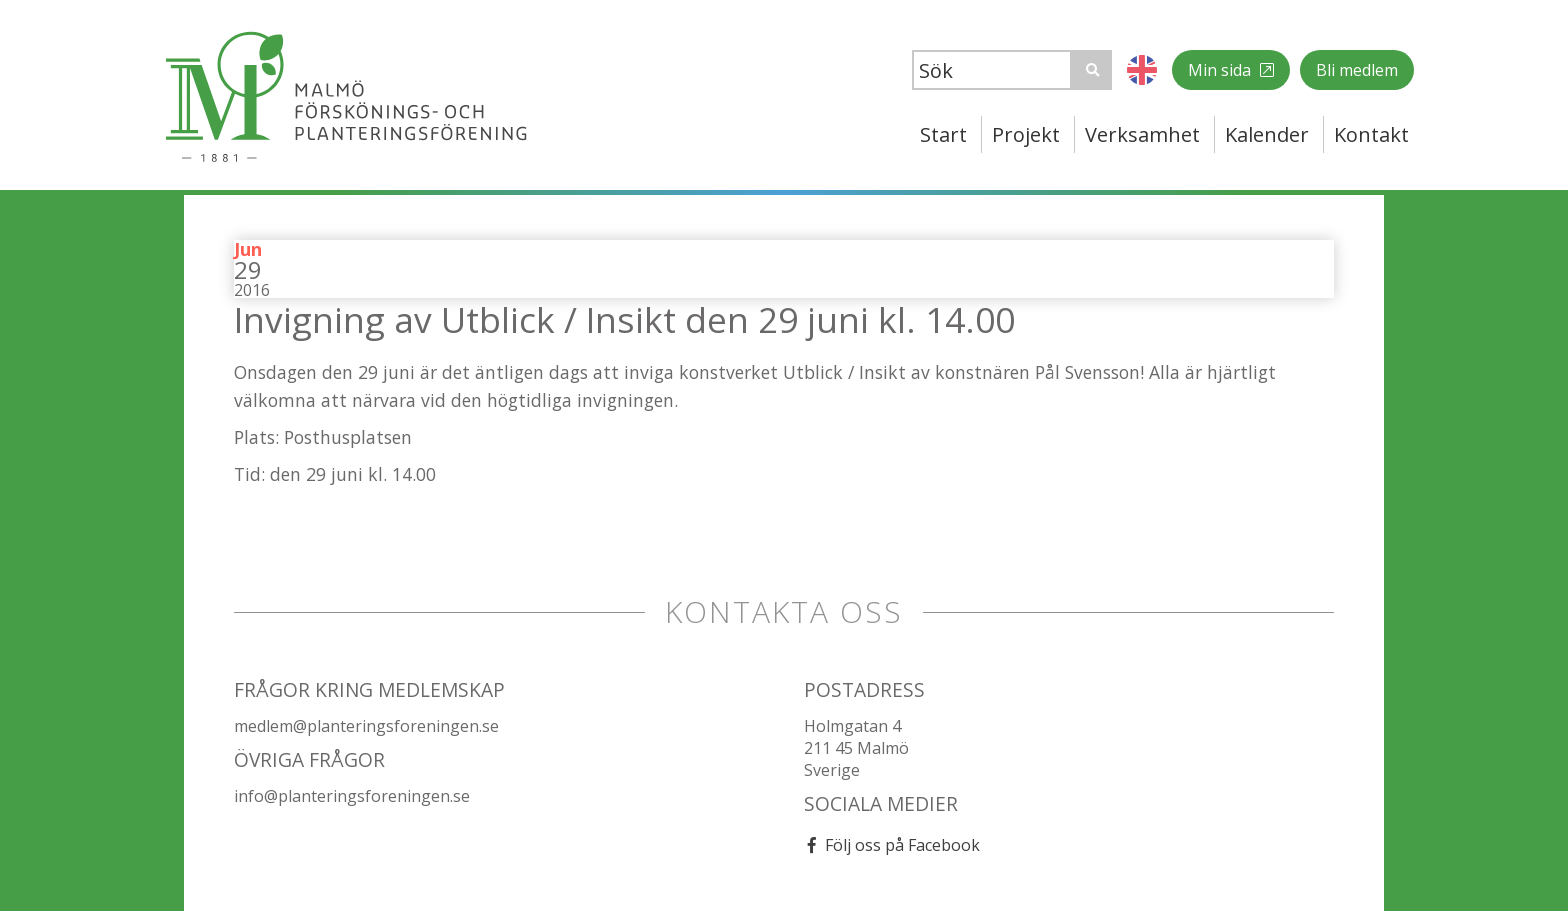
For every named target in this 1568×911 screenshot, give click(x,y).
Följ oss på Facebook (902, 845)
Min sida (1221, 70)
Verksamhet (1142, 134)
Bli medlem (1357, 70)
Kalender (1267, 134)
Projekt (1026, 134)
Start (943, 134)
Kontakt (1371, 134)
